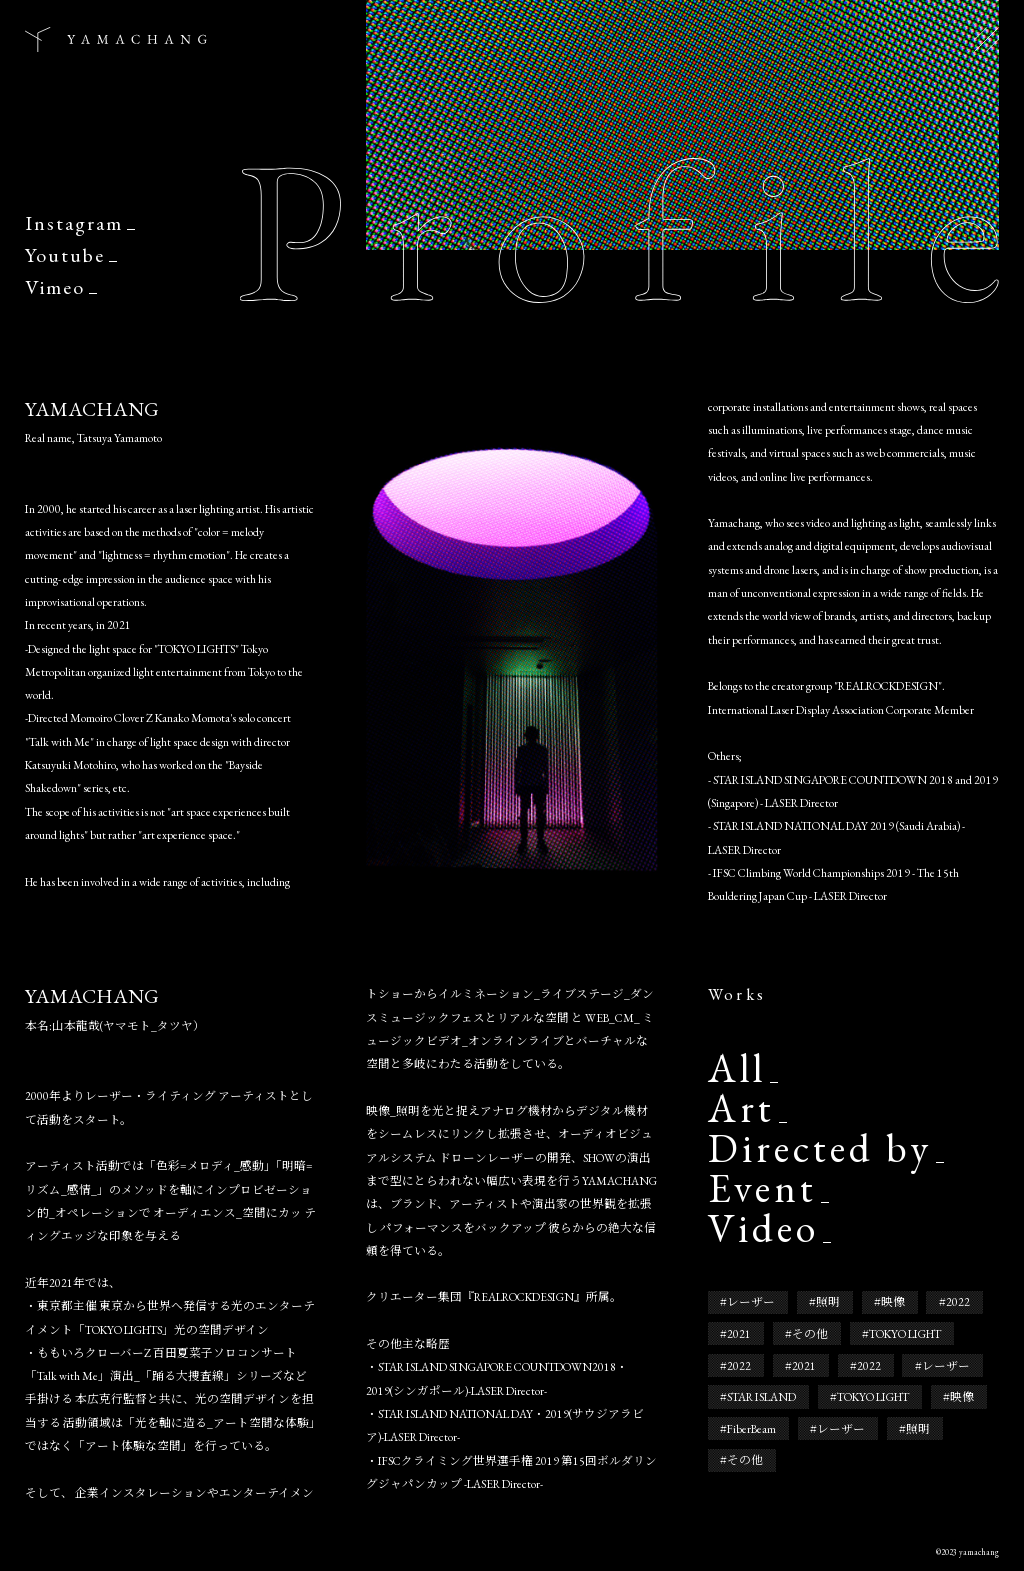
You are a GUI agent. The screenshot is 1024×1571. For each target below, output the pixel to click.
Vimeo (55, 287)
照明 (828, 1301)
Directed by (820, 1149)
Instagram (74, 223)
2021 (739, 1333)
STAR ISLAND (761, 1396)
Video (763, 1229)
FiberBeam (751, 1428)
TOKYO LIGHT (905, 1333)
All (737, 1069)
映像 (893, 1301)
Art (741, 1109)
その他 (810, 1333)
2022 (958, 1301)
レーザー (751, 1301)
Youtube (65, 255)
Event (762, 1189)
